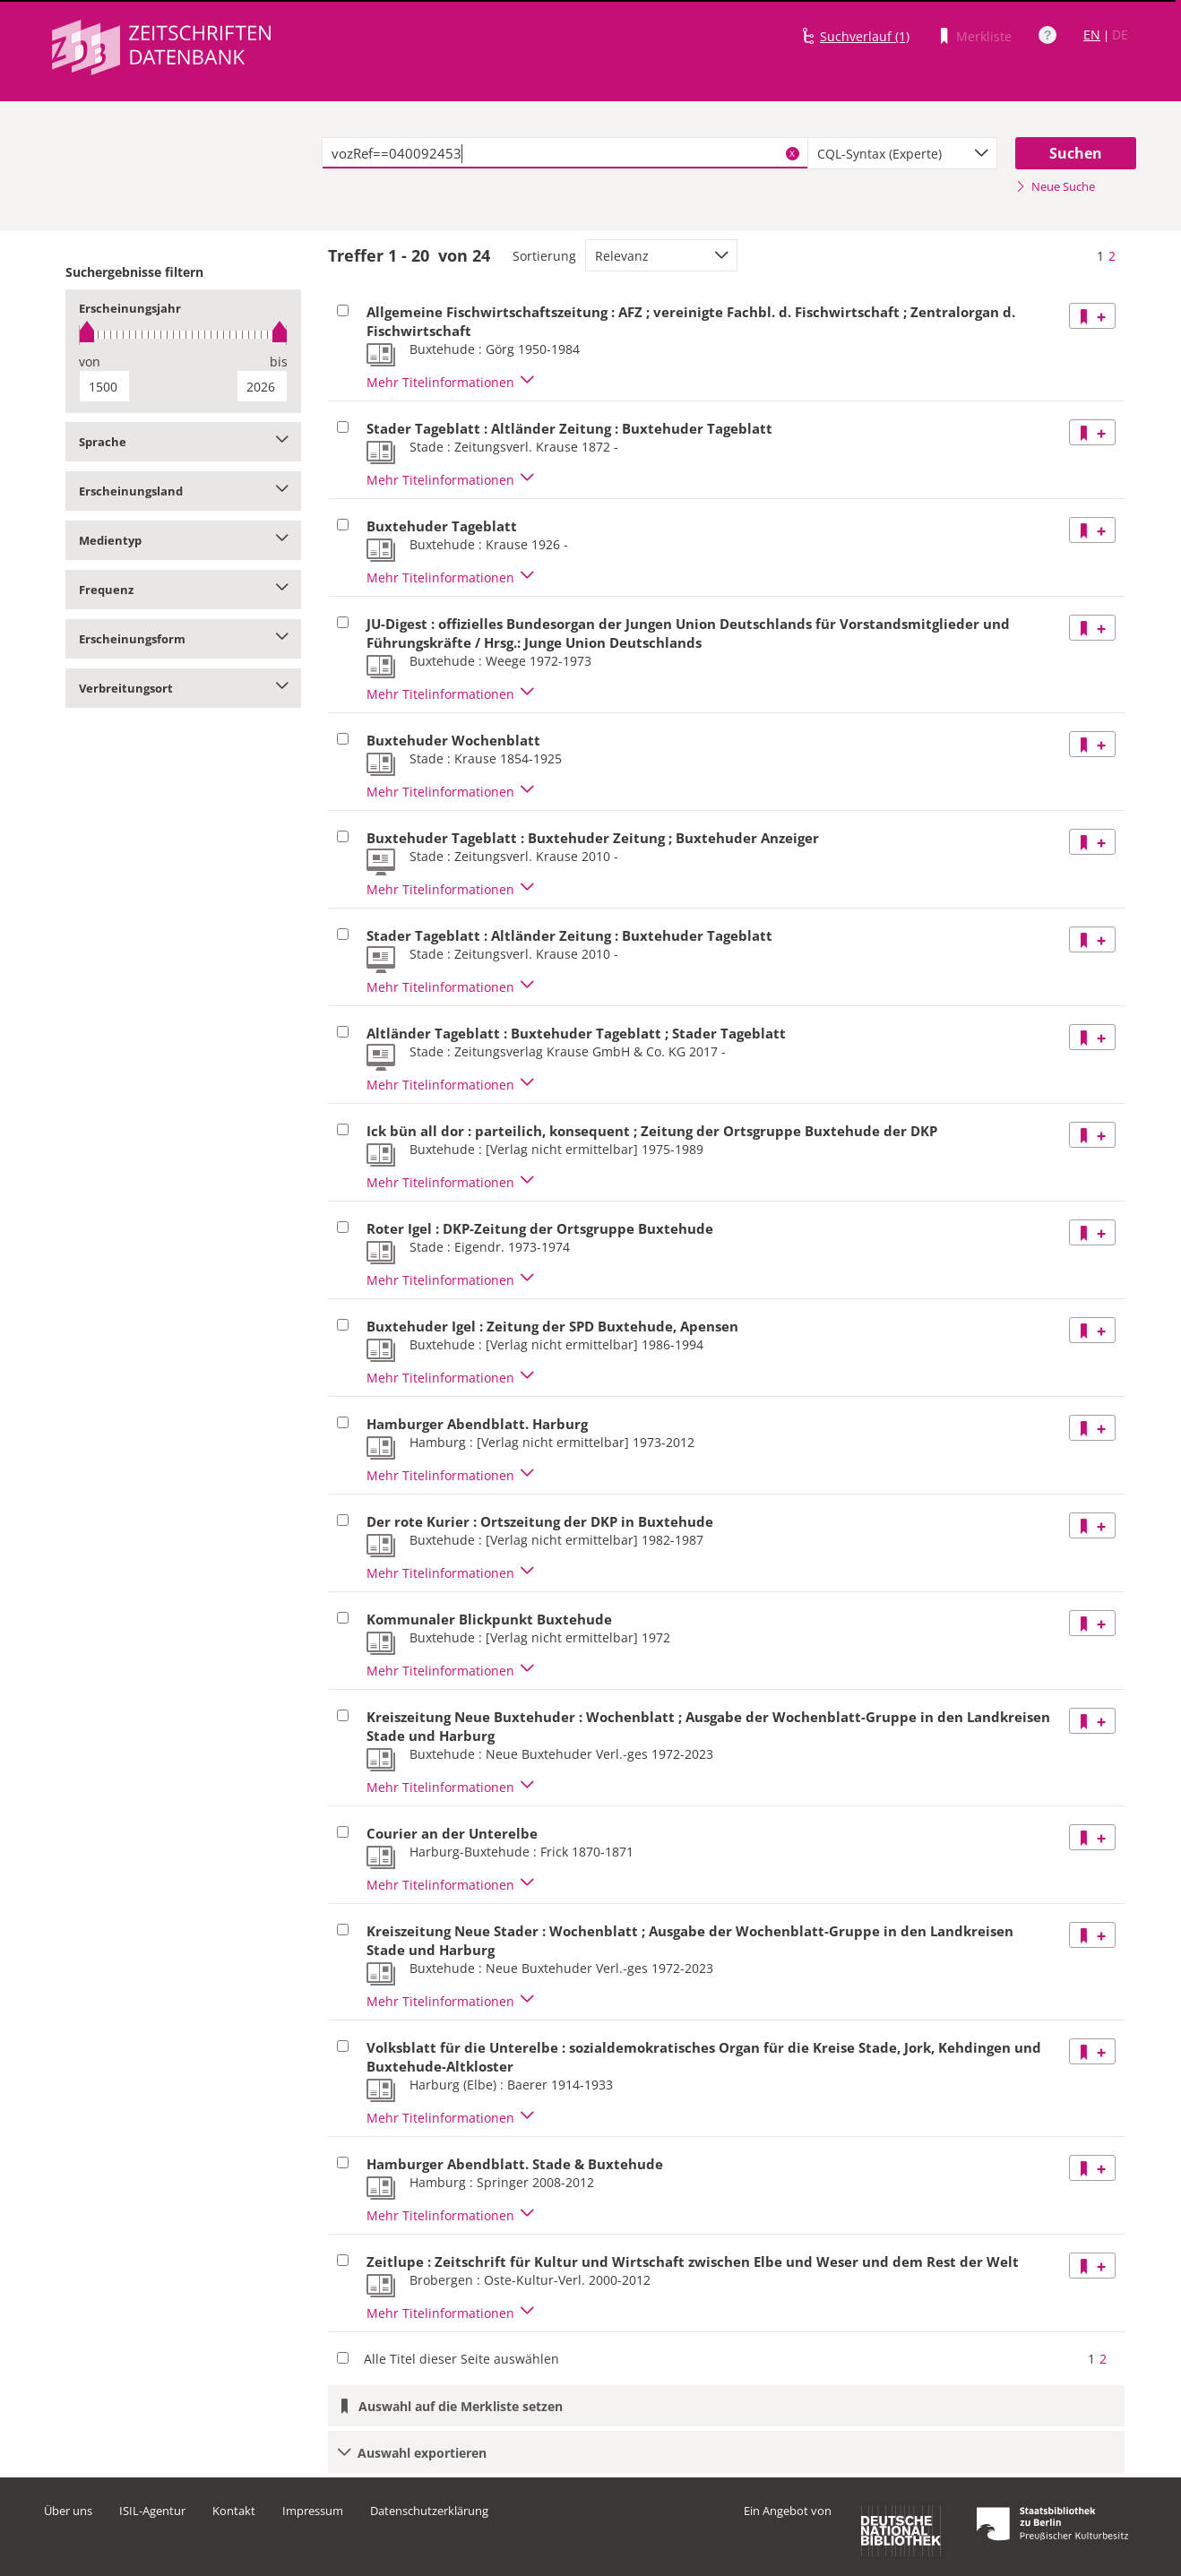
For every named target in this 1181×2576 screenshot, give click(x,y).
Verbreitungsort (183, 688)
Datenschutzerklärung (429, 2511)
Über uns (68, 2511)
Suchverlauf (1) (864, 36)
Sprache (183, 442)
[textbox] (565, 153)
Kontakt (233, 2511)
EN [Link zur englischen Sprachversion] (1091, 34)
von (89, 361)
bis (279, 361)
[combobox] (902, 153)
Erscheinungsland (183, 491)
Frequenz (183, 590)
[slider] (183, 335)
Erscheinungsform (183, 639)
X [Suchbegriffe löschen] (792, 153)
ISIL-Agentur (152, 2511)
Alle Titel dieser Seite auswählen (461, 2358)
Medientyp (183, 540)
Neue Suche (1055, 186)
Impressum (312, 2511)
